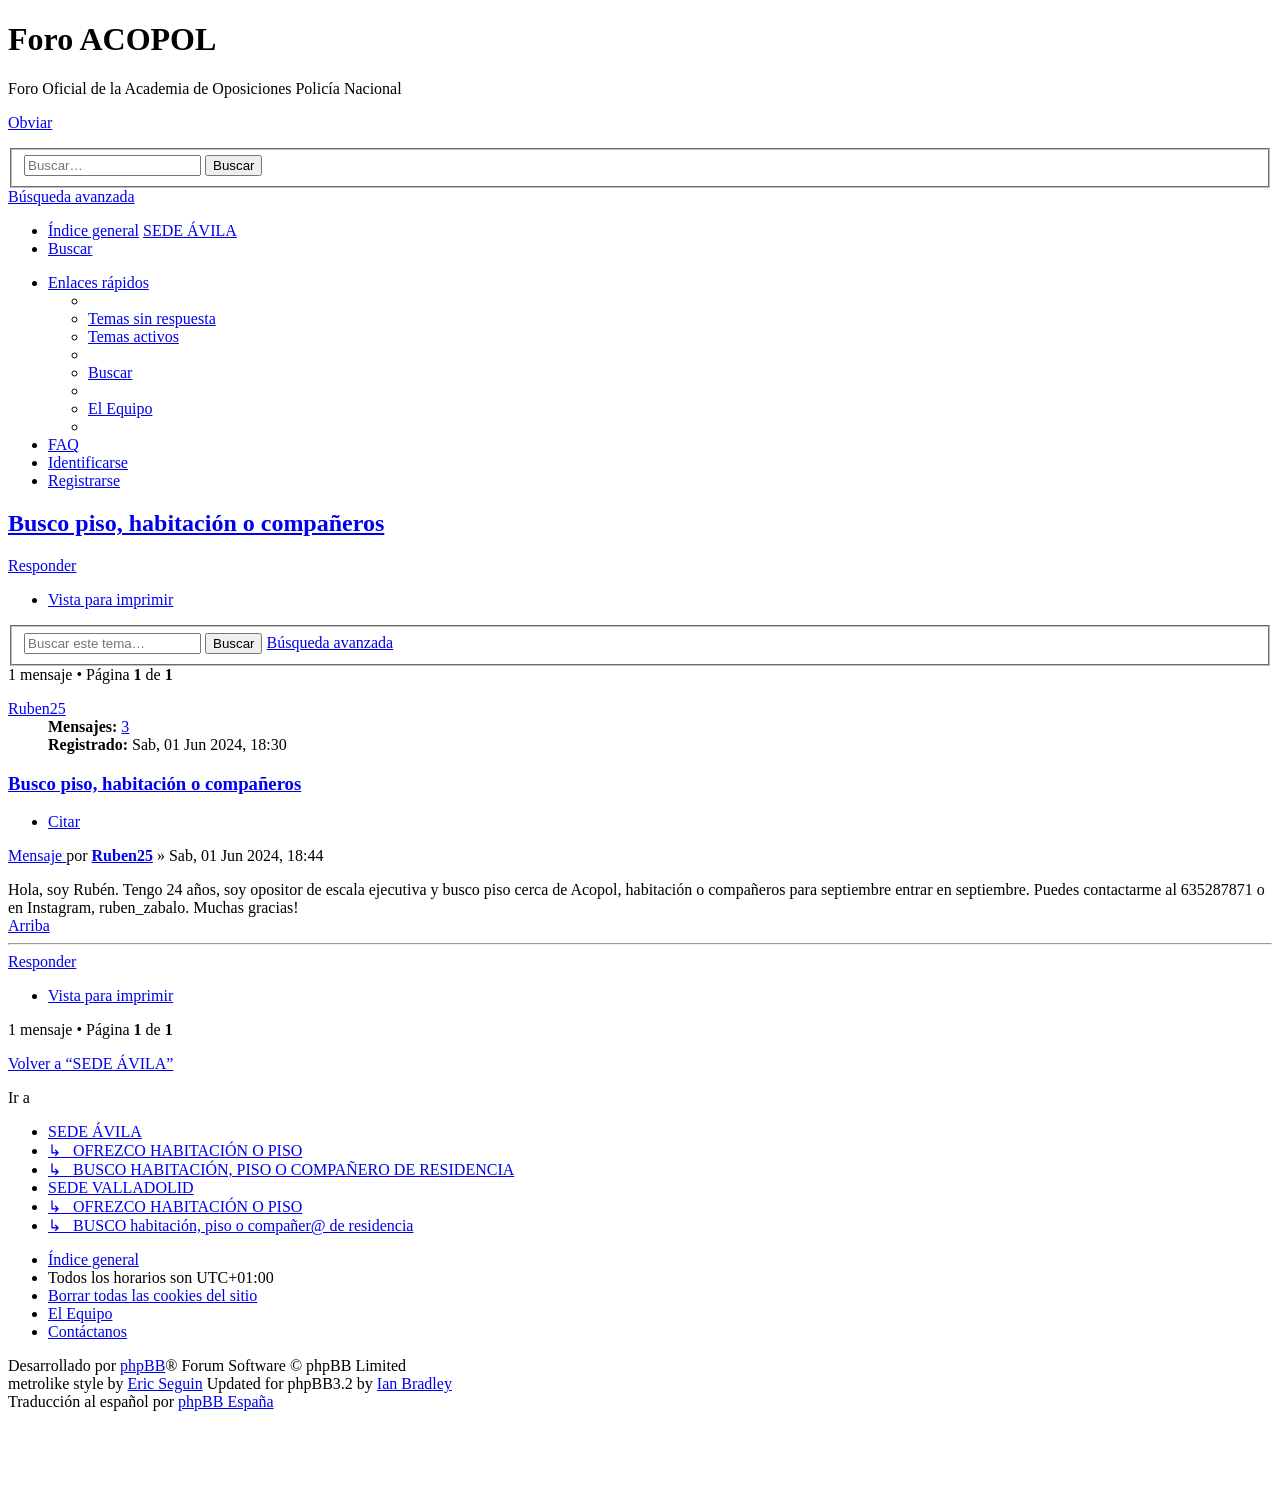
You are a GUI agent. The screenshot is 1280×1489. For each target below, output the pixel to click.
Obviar (30, 122)
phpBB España (226, 1401)
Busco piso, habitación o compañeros (196, 523)
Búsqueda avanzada (71, 196)
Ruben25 (37, 708)
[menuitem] (70, 248)
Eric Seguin (165, 1383)
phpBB (142, 1365)
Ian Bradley (414, 1383)
